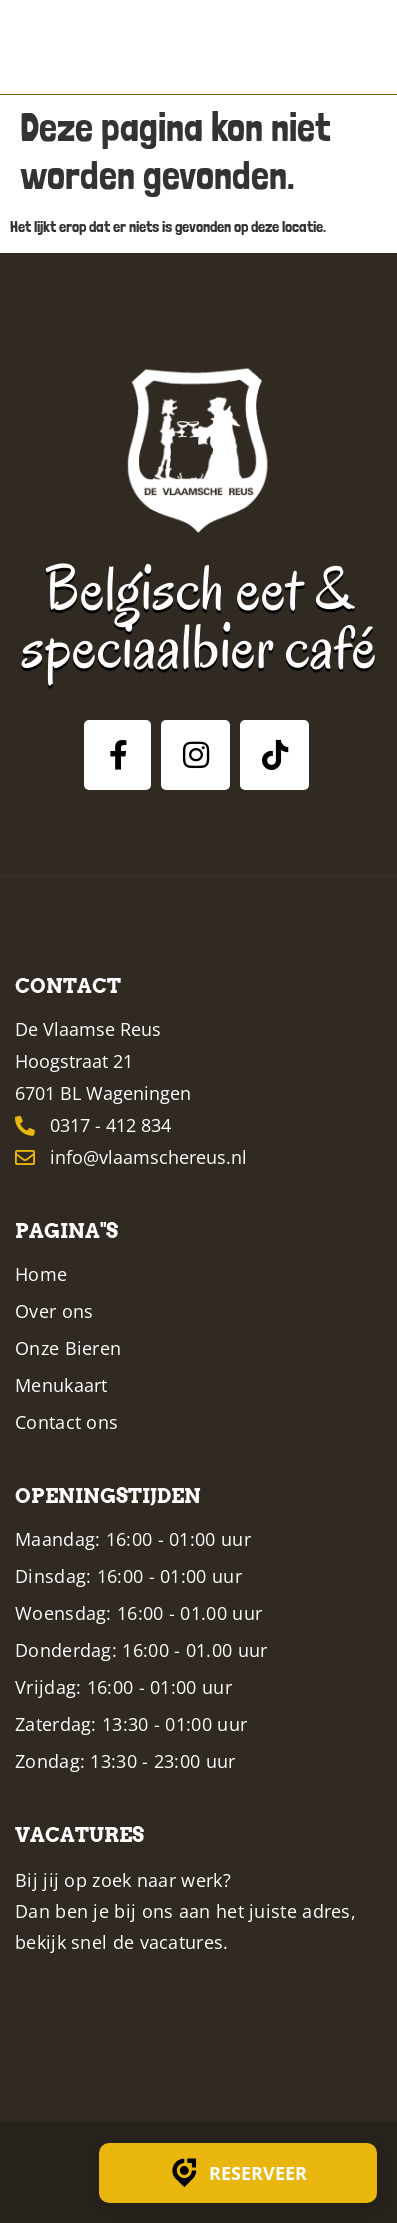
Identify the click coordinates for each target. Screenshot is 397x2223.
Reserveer (238, 2173)
